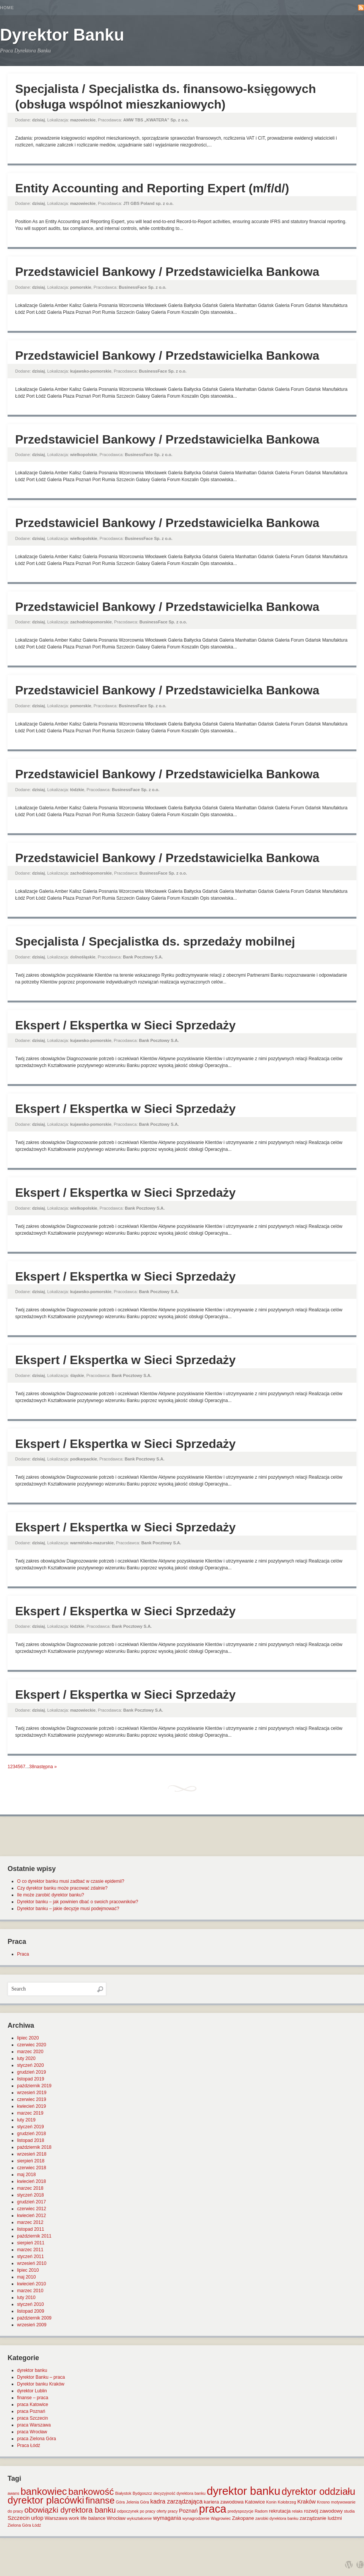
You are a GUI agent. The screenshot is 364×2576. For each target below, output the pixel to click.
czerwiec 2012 (31, 2208)
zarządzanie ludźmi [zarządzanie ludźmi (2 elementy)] (321, 2518)
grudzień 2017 (31, 2202)
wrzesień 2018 (31, 2154)
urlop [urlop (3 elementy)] (37, 2518)
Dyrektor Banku (62, 34)
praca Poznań (31, 2411)
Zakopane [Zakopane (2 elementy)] (243, 2518)
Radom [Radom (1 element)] (261, 2511)
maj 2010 (26, 2277)
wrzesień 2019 (31, 2092)
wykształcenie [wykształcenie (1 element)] (139, 2518)
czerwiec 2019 (31, 2099)
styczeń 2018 (30, 2195)
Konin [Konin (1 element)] (271, 2502)
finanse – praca (32, 2397)
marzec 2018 (30, 2188)
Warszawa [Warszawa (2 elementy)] (56, 2518)
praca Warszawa (34, 2425)
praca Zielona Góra (36, 2438)
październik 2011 (34, 2236)
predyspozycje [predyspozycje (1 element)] (240, 2511)
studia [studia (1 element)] (349, 2511)
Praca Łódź (28, 2445)
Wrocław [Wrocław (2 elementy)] (116, 2518)
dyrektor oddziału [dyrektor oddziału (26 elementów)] (318, 2491)
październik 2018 (34, 2147)
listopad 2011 (30, 2229)
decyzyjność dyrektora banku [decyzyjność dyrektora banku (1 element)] (180, 2493)
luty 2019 (26, 2120)
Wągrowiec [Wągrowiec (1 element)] (221, 2518)
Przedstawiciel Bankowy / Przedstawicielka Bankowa (167, 272)
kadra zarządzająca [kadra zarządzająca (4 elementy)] (176, 2501)
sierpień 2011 (30, 2243)
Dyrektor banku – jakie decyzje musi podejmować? (68, 1908)
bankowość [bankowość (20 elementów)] (91, 2491)
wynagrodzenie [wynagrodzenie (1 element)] (196, 2518)
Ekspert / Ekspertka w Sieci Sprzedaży (125, 1025)
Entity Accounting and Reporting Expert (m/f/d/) (152, 188)
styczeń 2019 (30, 2126)
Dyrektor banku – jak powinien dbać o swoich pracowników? (77, 1901)
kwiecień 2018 (31, 2181)
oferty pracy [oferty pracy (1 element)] (167, 2511)
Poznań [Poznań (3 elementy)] (188, 2511)
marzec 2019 (30, 2113)
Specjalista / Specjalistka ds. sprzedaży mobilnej (155, 941)
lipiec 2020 (28, 2038)
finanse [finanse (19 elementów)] (100, 2500)
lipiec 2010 (28, 2270)
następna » (45, 1766)
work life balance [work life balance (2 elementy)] (87, 2518)
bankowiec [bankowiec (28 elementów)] (43, 2491)
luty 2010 (26, 2297)
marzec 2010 (30, 2290)
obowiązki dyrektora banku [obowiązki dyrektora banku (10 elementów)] (70, 2510)
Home (7, 7)
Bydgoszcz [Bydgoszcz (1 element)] (142, 2493)
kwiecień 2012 (31, 2215)
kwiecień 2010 (31, 2283)
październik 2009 (34, 2318)
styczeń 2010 (30, 2304)
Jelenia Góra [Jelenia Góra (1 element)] (137, 2502)
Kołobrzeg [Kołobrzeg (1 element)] (287, 2502)
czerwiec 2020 (31, 2044)
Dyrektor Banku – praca (41, 2377)
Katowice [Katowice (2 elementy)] (255, 2502)
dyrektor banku (32, 2370)
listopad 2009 (30, 2311)
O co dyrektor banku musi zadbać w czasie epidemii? (70, 1881)
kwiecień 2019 (31, 2106)
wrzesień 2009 (31, 2324)
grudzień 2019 (31, 2072)
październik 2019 (34, 2085)
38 (31, 1766)
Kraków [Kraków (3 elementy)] (306, 2502)
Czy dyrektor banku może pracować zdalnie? (62, 1888)
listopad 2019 (30, 2079)
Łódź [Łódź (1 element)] (36, 2525)
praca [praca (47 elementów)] (212, 2509)
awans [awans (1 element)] (13, 2493)
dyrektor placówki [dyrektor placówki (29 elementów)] (46, 2500)
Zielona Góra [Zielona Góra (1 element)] (19, 2525)
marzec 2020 (30, 2051)
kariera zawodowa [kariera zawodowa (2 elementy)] (224, 2502)
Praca (23, 1954)
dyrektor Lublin (32, 2390)
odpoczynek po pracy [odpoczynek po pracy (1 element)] (136, 2511)
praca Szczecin (32, 2418)
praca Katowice (32, 2404)
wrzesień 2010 (31, 2263)
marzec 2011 (30, 2249)
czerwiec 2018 (31, 2167)
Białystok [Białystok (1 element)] (123, 2493)
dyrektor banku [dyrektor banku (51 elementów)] (243, 2491)
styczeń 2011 (30, 2256)
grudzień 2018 (31, 2133)
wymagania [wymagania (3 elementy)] (167, 2518)
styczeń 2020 (30, 2065)
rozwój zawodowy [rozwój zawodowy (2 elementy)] (323, 2511)
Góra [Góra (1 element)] (120, 2502)
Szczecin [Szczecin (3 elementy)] (19, 2518)
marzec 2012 (30, 2222)
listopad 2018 (30, 2140)
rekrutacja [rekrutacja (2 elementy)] (279, 2511)
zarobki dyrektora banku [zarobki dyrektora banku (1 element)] (276, 2518)
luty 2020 (26, 2058)
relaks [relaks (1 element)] (297, 2511)
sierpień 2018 (30, 2161)
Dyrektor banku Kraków (40, 2384)
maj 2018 (26, 2174)
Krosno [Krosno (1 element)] (323, 2502)
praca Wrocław (32, 2431)
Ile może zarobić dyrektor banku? (50, 1895)
